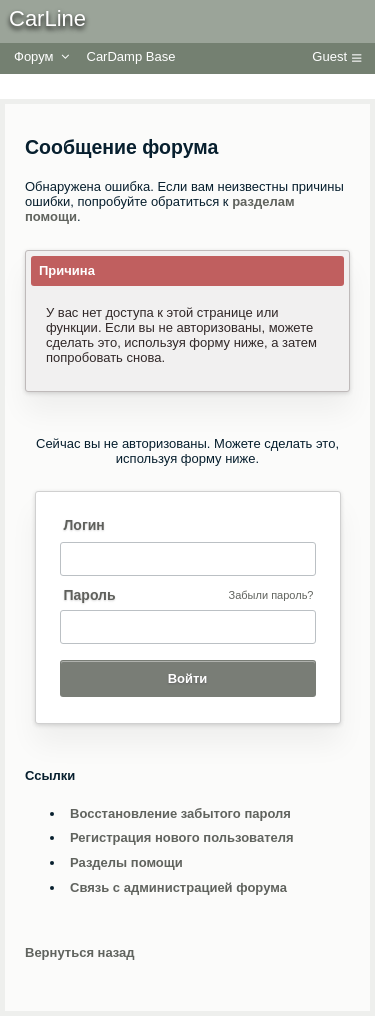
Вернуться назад (80, 952)
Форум (34, 56)
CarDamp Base (131, 56)
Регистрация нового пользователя (182, 837)
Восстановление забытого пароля (180, 813)
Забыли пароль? (271, 595)
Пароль (90, 595)
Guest (329, 56)
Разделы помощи (126, 862)
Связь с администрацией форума (178, 887)
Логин (84, 525)
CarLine (47, 18)
